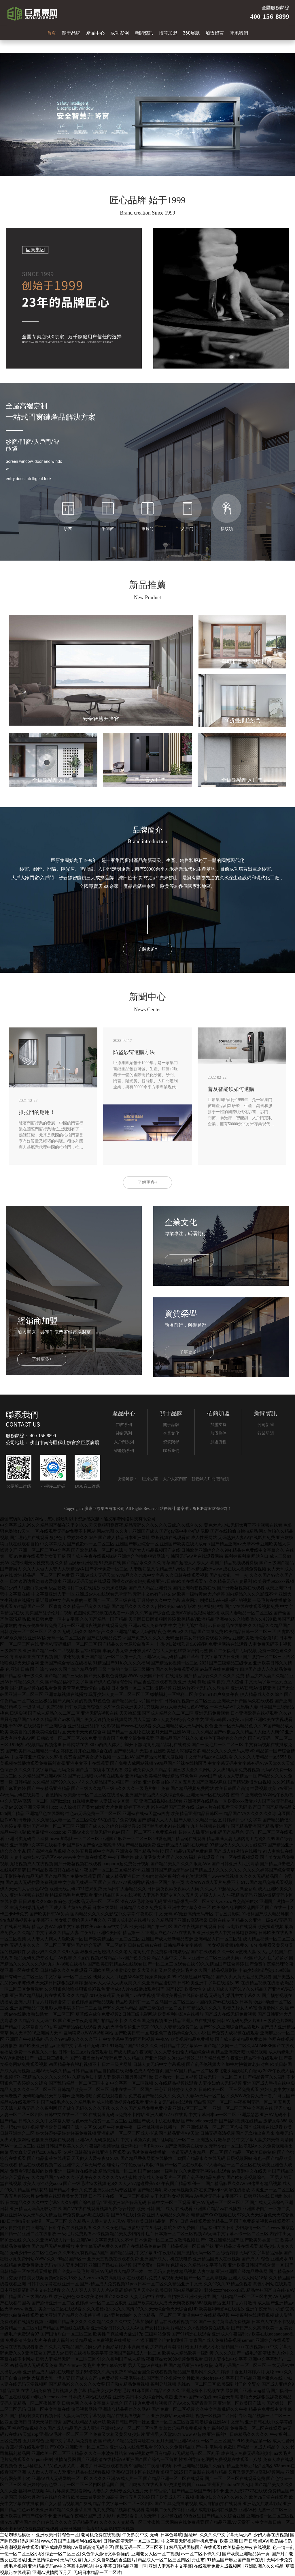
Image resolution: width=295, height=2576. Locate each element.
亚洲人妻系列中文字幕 (170, 2566)
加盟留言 (214, 33)
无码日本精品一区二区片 (97, 2572)
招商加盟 (168, 33)
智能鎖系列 (124, 1450)
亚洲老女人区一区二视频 (155, 2553)
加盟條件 (218, 1433)
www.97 (48, 2541)
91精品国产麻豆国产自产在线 (235, 2560)
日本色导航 (171, 2534)
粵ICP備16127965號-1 (211, 1508)
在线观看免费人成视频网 (218, 2566)
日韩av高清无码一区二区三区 (131, 2541)
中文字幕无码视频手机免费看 (189, 2541)
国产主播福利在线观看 (79, 2541)
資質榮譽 (171, 1442)
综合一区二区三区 (62, 2553)
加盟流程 (218, 1442)
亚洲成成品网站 (56, 2547)
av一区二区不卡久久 (200, 2553)
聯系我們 (239, 33)
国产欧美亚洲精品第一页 (246, 2553)
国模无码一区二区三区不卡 (141, 2547)
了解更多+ (147, 948)
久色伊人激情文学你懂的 (105, 2553)
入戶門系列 (124, 1442)
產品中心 (95, 33)
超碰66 (190, 2534)
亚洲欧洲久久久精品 (264, 2566)
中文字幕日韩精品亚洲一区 (121, 2566)
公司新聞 (266, 1425)
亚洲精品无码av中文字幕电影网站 (60, 2566)
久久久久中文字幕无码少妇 (225, 2534)
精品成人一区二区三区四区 (164, 2560)
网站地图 (105, 1531)
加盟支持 (218, 1425)
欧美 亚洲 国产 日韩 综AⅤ (244, 2541)
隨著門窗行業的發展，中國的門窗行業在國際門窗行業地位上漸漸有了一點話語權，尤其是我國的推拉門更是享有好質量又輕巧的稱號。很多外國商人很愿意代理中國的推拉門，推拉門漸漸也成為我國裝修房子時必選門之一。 (51, 1135)
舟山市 (198, 2560)
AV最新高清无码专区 (93, 2547)
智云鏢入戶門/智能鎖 (210, 1479)
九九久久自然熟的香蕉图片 (110, 2560)
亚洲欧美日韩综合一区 (57, 2534)
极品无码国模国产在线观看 (195, 2547)
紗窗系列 (124, 1433)
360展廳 (191, 33)
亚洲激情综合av (43, 2560)
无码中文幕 (71, 2560)
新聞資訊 (144, 33)
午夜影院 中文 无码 (140, 2534)
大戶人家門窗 (175, 1479)
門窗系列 (124, 1425)
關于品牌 (71, 33)
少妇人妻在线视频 (271, 2534)
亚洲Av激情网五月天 (51, 2572)
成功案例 (119, 33)
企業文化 (171, 1433)
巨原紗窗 (150, 1479)
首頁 (51, 33)
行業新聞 (266, 1433)
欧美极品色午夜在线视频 (247, 2547)
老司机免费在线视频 (100, 2534)
